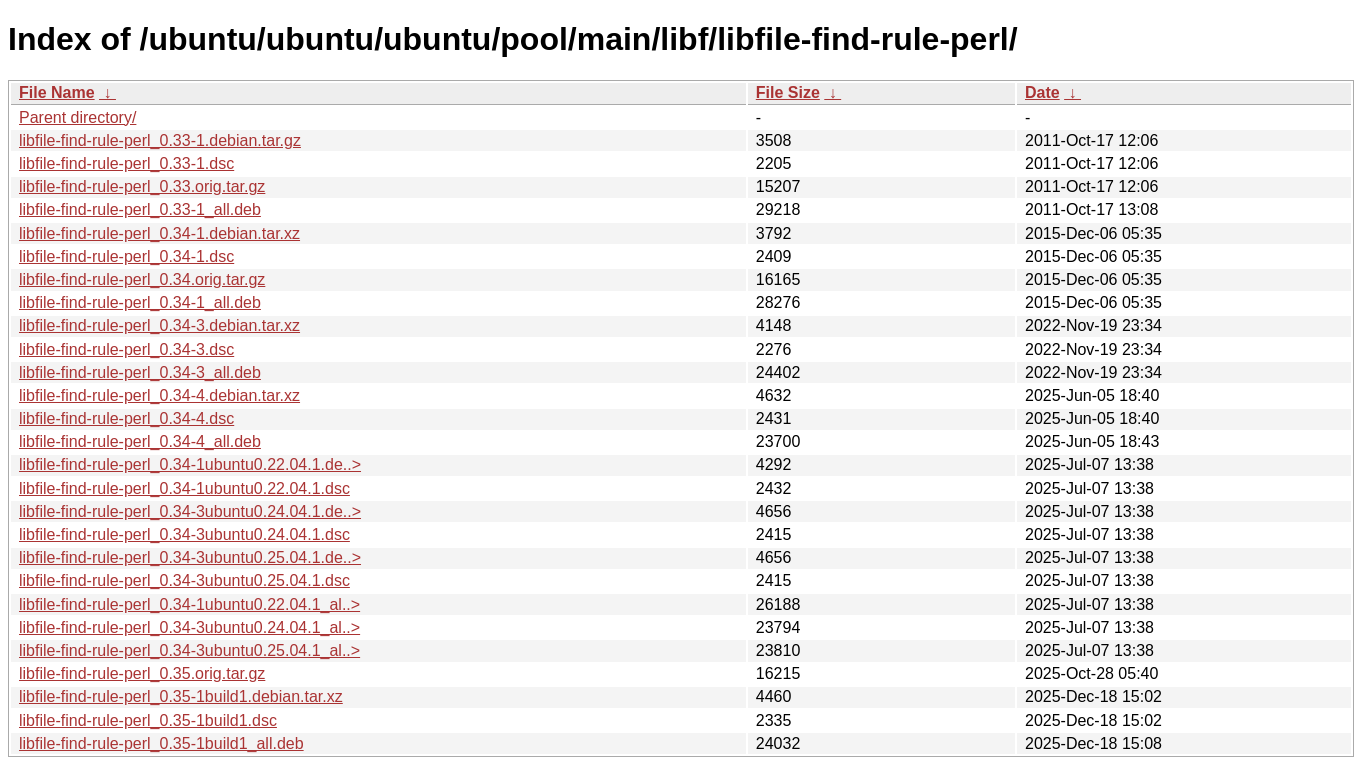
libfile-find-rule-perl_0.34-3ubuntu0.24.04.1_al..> (189, 627)
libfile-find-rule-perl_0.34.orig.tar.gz (142, 279)
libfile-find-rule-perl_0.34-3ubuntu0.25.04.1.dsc (184, 580)
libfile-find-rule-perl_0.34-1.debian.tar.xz (159, 233)
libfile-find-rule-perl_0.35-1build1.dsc (148, 720)
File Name (57, 92)
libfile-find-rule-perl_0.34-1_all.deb (140, 302)
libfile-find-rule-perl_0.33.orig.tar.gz (142, 186)
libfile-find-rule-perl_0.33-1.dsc (126, 163)
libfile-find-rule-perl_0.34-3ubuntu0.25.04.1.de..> (190, 557)
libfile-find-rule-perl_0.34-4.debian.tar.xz (159, 395)
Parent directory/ (77, 117)
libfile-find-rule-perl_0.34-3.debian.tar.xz (159, 325)
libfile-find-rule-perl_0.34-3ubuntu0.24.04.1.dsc (184, 534)
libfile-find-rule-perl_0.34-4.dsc (126, 418)
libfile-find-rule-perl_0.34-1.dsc (126, 256)
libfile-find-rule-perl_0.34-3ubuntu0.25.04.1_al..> (189, 650)
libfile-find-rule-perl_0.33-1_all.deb (140, 209)
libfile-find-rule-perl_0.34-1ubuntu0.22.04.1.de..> (190, 464)
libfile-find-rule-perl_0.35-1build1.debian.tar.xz (181, 696)
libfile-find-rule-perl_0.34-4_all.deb (140, 441)
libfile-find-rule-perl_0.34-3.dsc (126, 349)
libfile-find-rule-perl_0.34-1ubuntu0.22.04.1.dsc (184, 488)
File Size (788, 92)
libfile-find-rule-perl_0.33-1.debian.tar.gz (160, 140)
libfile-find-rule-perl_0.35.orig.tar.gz (142, 673)
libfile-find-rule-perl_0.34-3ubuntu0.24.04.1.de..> (190, 511)
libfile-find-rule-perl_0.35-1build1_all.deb (161, 743)
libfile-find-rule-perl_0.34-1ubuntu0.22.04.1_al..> (189, 604)
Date (1042, 92)
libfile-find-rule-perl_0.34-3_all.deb (140, 372)
